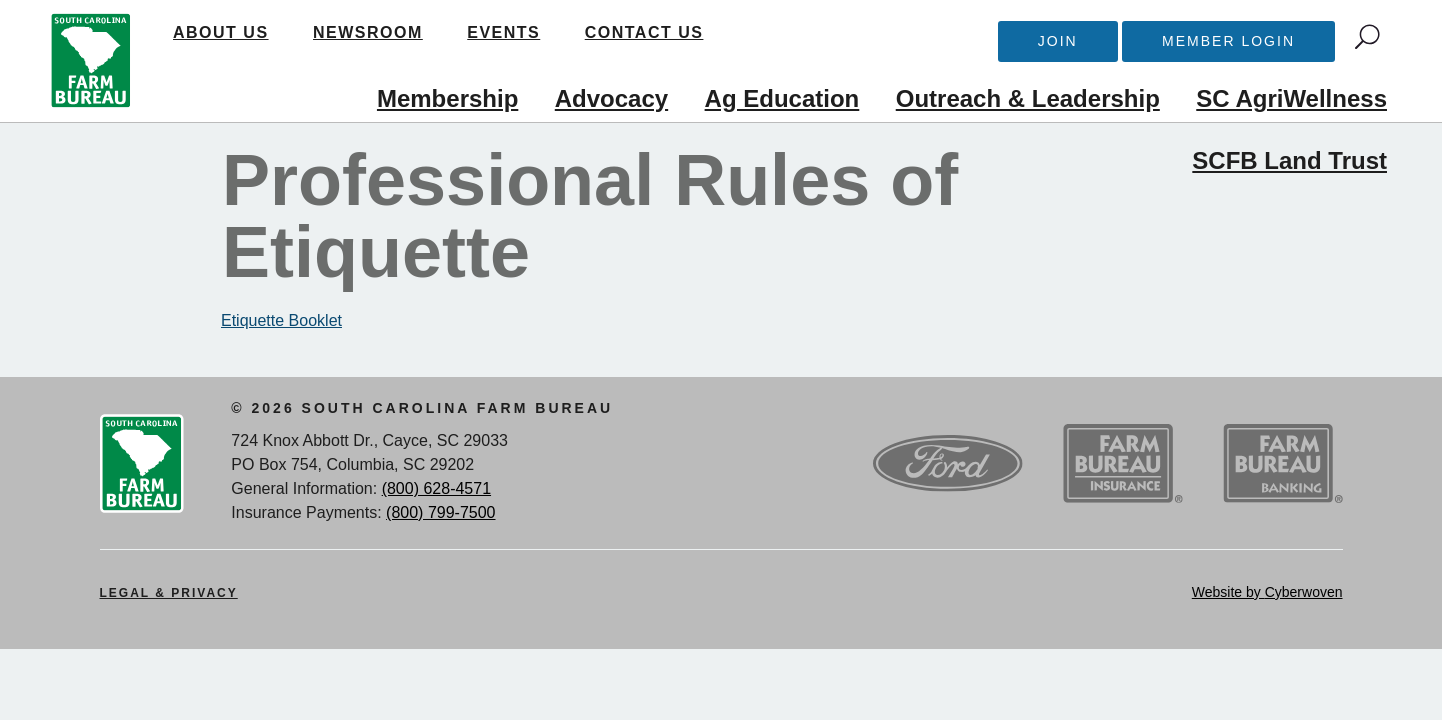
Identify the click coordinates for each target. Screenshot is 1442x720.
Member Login (1228, 41)
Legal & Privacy (169, 593)
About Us (221, 32)
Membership (447, 98)
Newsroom (368, 32)
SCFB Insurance (1123, 464)
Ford (948, 464)
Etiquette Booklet (281, 320)
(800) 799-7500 (440, 512)
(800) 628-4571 (436, 488)
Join (1058, 41)
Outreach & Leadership (1028, 98)
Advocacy (611, 98)
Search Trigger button (1367, 36)
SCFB (91, 61)
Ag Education (782, 98)
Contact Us (644, 32)
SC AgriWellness (1291, 98)
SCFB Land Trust (1289, 160)
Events (503, 32)
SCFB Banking (1283, 464)
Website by (1267, 592)
